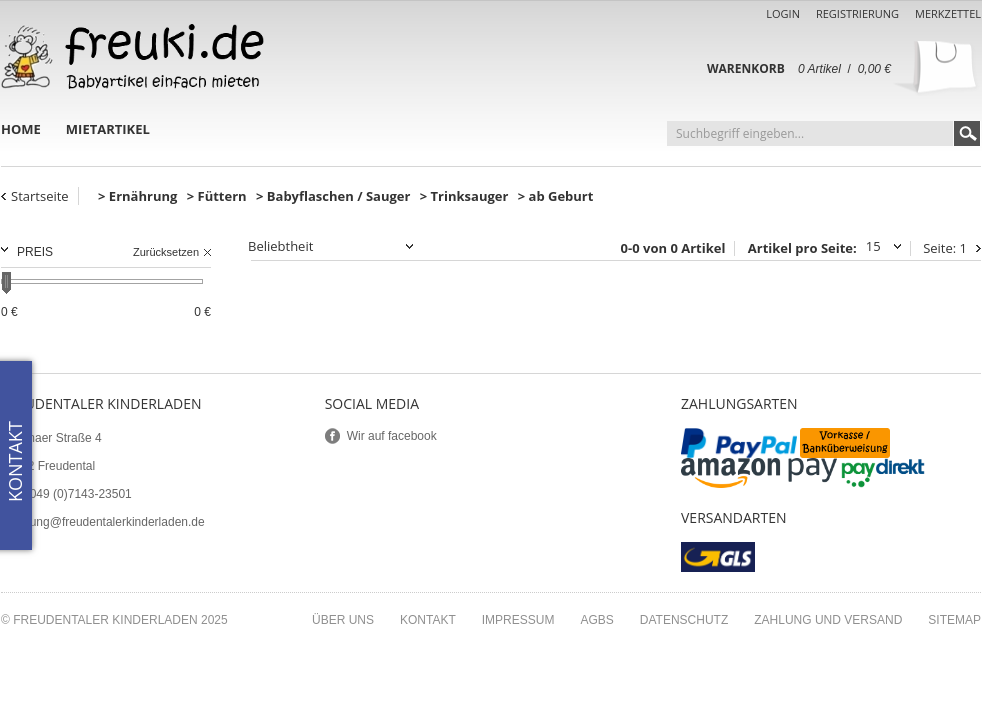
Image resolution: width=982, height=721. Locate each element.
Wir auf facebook (392, 436)
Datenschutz (684, 620)
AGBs (596, 620)
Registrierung (857, 13)
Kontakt (428, 620)
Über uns (343, 620)
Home (21, 129)
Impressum (518, 620)
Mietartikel (108, 129)
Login (783, 13)
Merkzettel (948, 13)
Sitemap (954, 620)
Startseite (40, 196)
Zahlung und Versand (828, 620)
